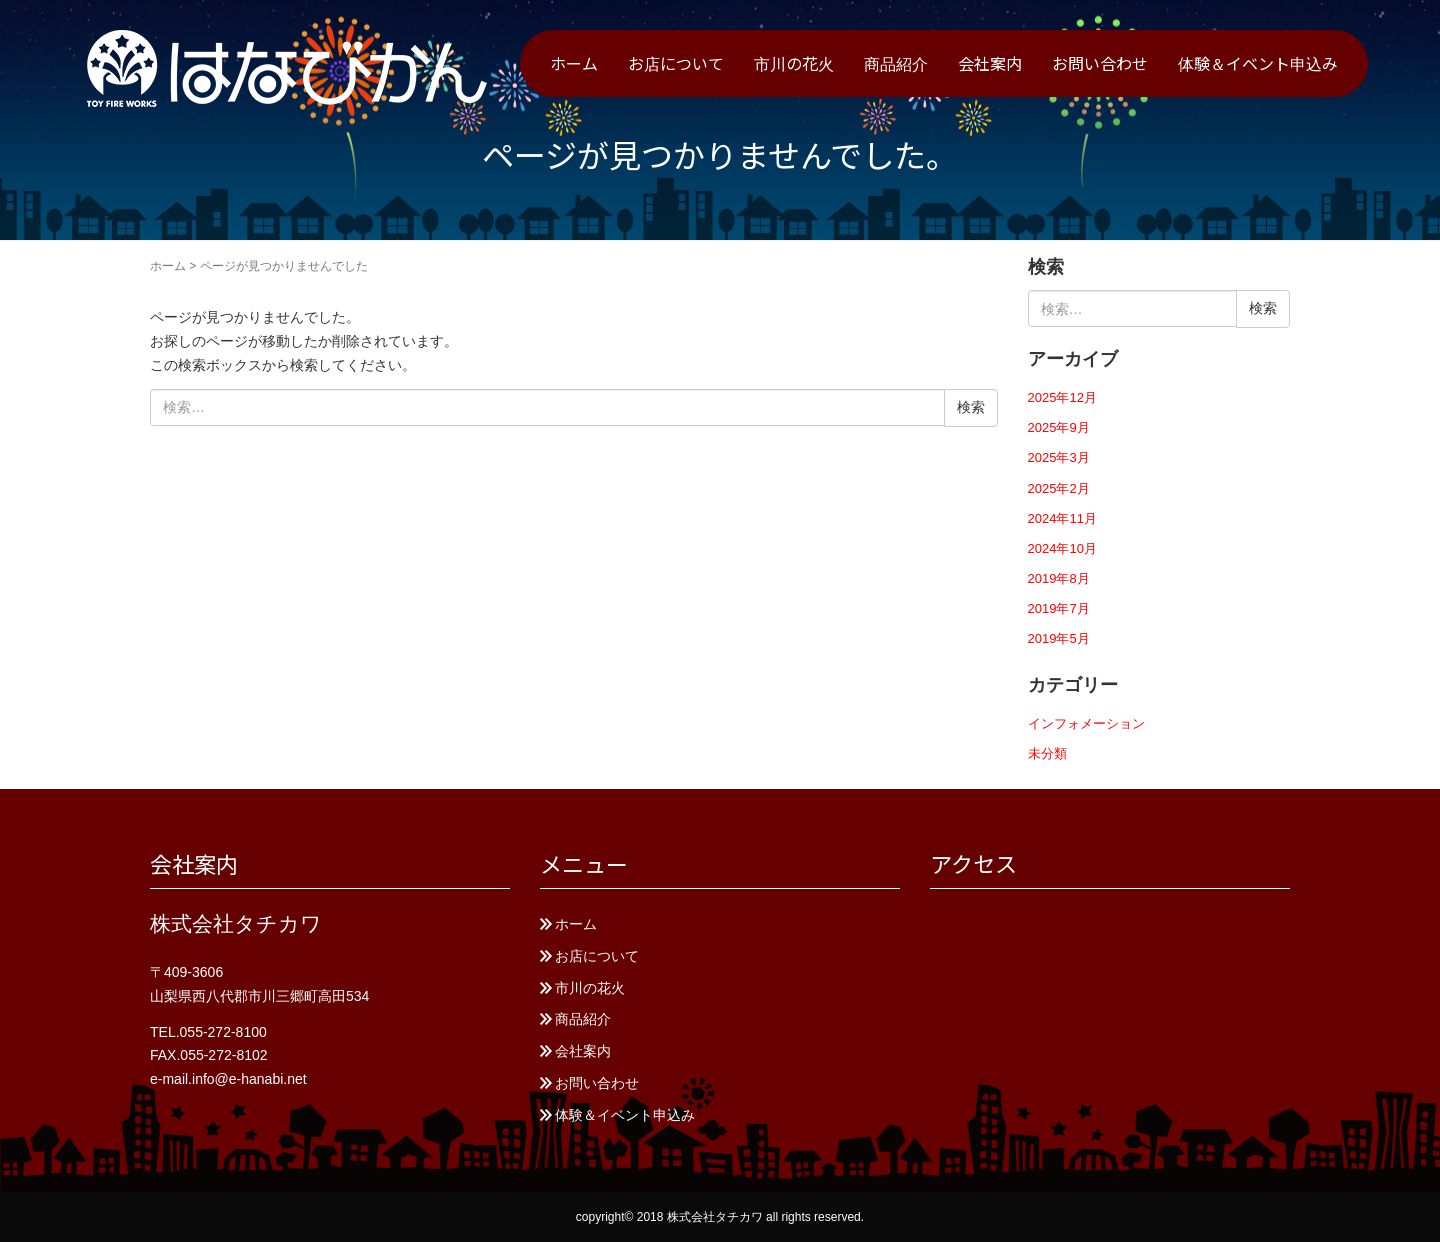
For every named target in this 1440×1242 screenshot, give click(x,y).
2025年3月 (1059, 457)
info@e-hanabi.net (249, 1079)
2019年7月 (1059, 608)
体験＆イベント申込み (1258, 63)
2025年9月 (1059, 427)
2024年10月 (1062, 548)
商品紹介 (896, 63)
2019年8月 (1059, 578)
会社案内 (990, 63)
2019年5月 (1059, 638)
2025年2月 (1059, 488)
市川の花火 (794, 63)
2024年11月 (1062, 518)
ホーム (574, 63)
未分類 (1047, 753)
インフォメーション (1086, 723)
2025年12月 (1062, 397)
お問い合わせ (1100, 63)
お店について (676, 63)
